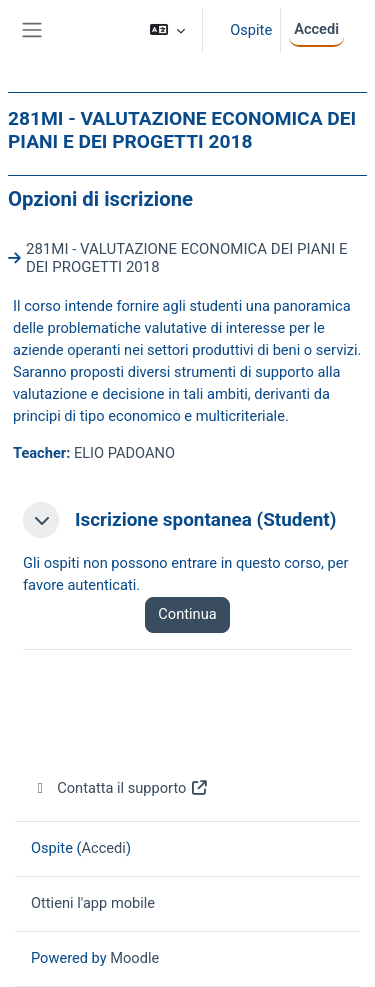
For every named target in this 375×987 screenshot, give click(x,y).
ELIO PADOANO (124, 453)
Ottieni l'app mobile (93, 903)
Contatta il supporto (120, 788)
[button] (167, 30)
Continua (187, 614)
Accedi (316, 29)
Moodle (134, 958)
